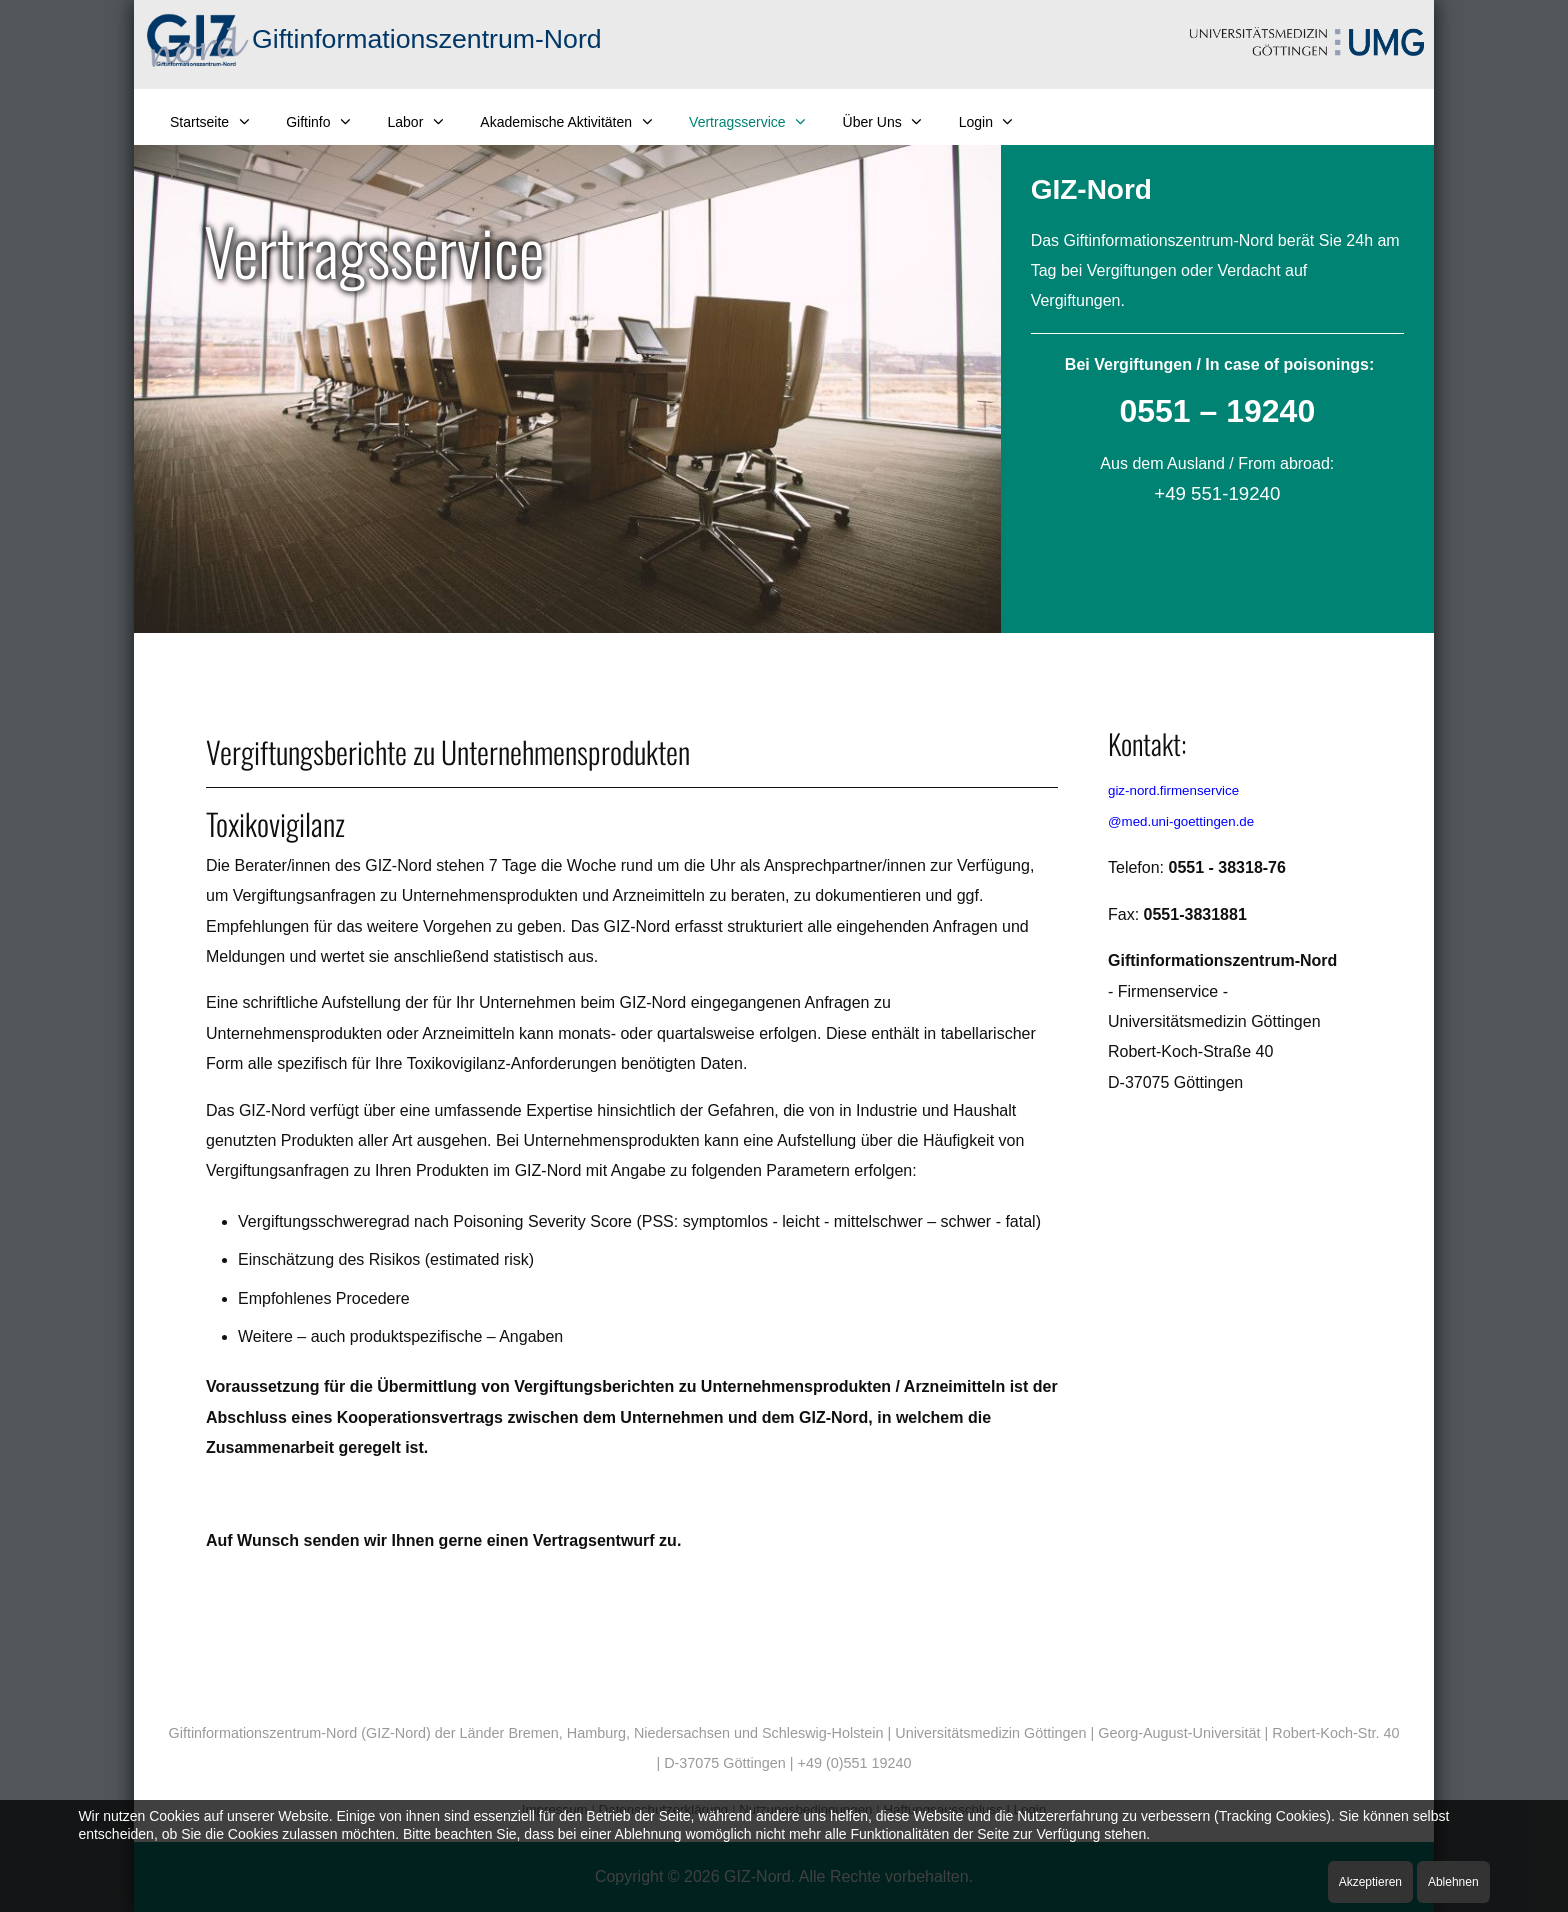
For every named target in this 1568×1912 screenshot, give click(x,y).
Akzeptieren (1370, 1882)
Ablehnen (1453, 1882)
